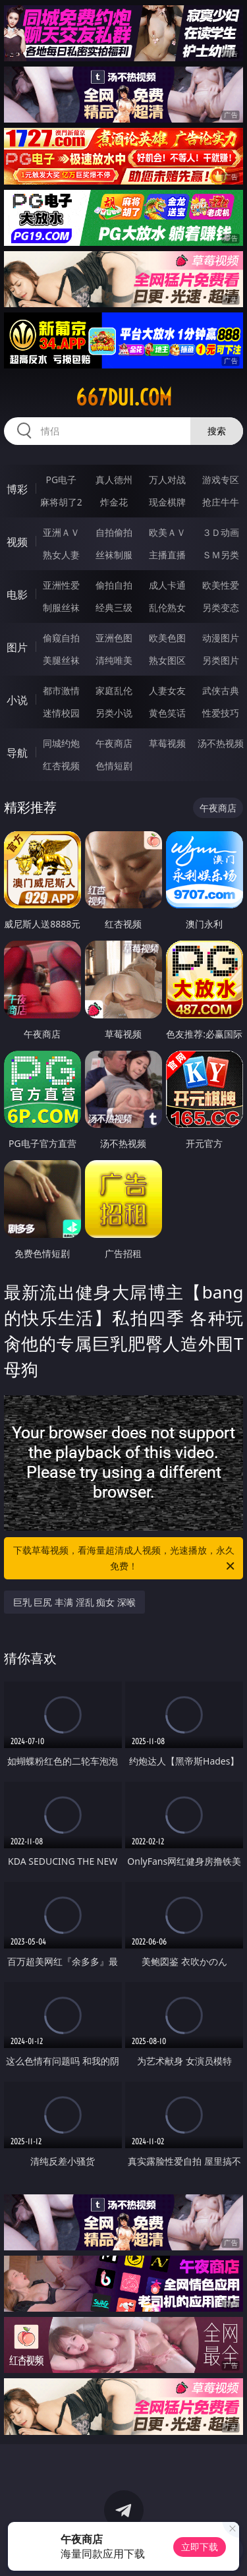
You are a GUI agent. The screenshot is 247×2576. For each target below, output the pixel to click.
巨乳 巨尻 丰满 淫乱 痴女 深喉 (74, 1602)
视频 (17, 542)
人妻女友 (167, 690)
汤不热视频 (221, 743)
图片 (17, 647)
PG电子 (60, 479)
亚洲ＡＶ (61, 532)
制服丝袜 (61, 607)
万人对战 (167, 479)
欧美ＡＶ (167, 532)
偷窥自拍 (61, 637)
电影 (17, 594)
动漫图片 (220, 637)
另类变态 (220, 607)
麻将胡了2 (61, 502)
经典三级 (114, 607)
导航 (17, 753)
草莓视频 (167, 743)
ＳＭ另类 (220, 554)
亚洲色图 (114, 637)
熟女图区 (167, 660)
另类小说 (114, 713)
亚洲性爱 (61, 585)
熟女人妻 (61, 554)
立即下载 (199, 2546)
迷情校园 (61, 713)
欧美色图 (167, 637)
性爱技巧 (220, 713)
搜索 (216, 430)
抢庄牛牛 (220, 502)
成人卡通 (167, 585)
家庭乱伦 (114, 690)
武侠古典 (220, 690)
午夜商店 (114, 743)
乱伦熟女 (167, 607)
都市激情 (61, 690)
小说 (17, 700)
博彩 (17, 489)
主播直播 (167, 554)
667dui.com (124, 397)
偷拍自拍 (114, 585)
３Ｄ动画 (220, 532)
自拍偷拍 (114, 532)
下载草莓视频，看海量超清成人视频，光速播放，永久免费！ (125, 1559)
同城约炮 (61, 743)
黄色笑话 (167, 713)
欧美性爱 (220, 585)
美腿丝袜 (61, 660)
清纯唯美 (114, 660)
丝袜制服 (114, 554)
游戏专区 (220, 479)
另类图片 (220, 660)
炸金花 (114, 502)
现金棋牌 (167, 502)
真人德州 (114, 479)
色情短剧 (114, 765)
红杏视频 (61, 765)
